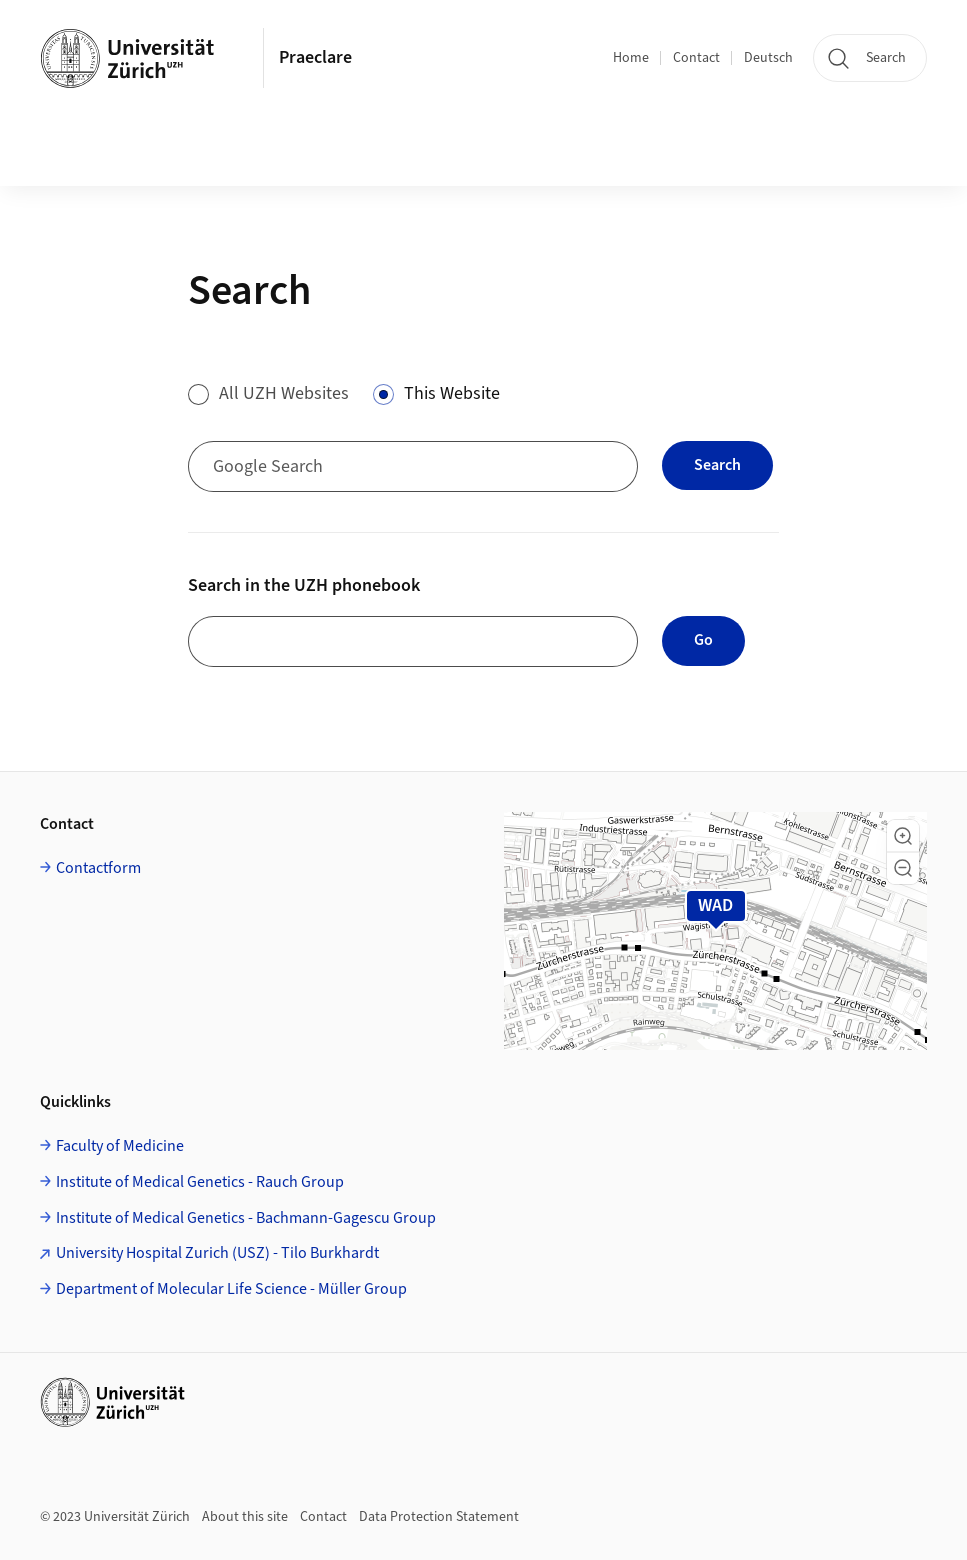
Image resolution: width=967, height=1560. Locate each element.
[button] (903, 836)
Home (631, 58)
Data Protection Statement (439, 1517)
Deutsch (768, 58)
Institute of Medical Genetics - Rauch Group (200, 1182)
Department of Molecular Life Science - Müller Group (231, 1289)
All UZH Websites (284, 393)
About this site (245, 1517)
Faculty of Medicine (120, 1146)
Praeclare (315, 57)
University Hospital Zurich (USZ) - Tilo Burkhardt (217, 1253)
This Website (452, 393)
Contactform (98, 868)
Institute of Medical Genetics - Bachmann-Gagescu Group (246, 1218)
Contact (696, 58)
